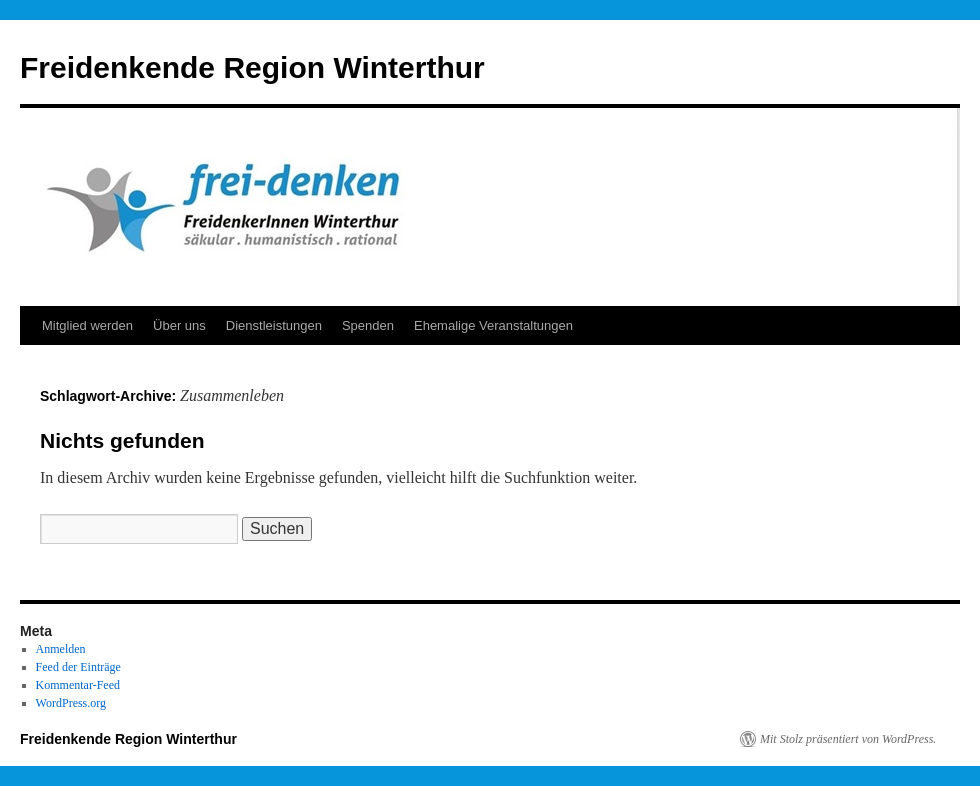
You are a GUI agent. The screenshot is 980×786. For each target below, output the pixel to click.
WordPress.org (71, 703)
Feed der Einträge (78, 667)
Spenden (368, 325)
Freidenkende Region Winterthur (252, 67)
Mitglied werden (87, 325)
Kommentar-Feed (78, 685)
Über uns (179, 325)
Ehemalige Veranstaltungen (493, 325)
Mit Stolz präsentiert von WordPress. (848, 739)
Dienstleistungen (274, 325)
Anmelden (61, 649)
